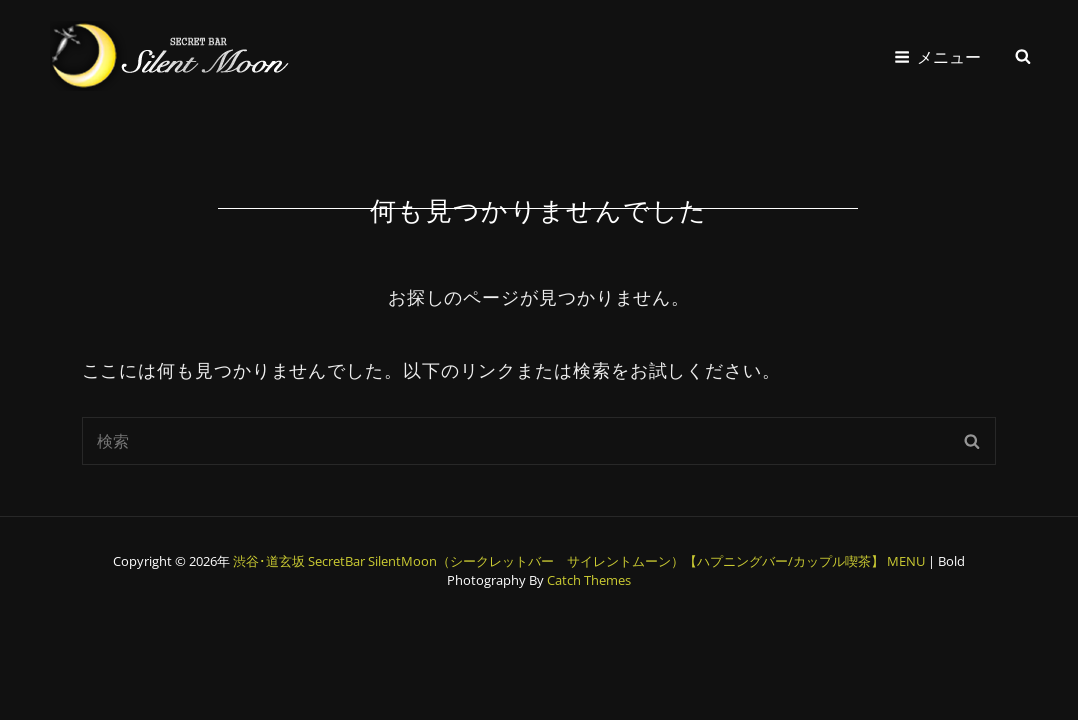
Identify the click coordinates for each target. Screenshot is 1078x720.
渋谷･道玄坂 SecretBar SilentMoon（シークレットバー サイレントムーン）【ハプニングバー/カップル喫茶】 (558, 561)
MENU (906, 561)
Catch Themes (589, 580)
